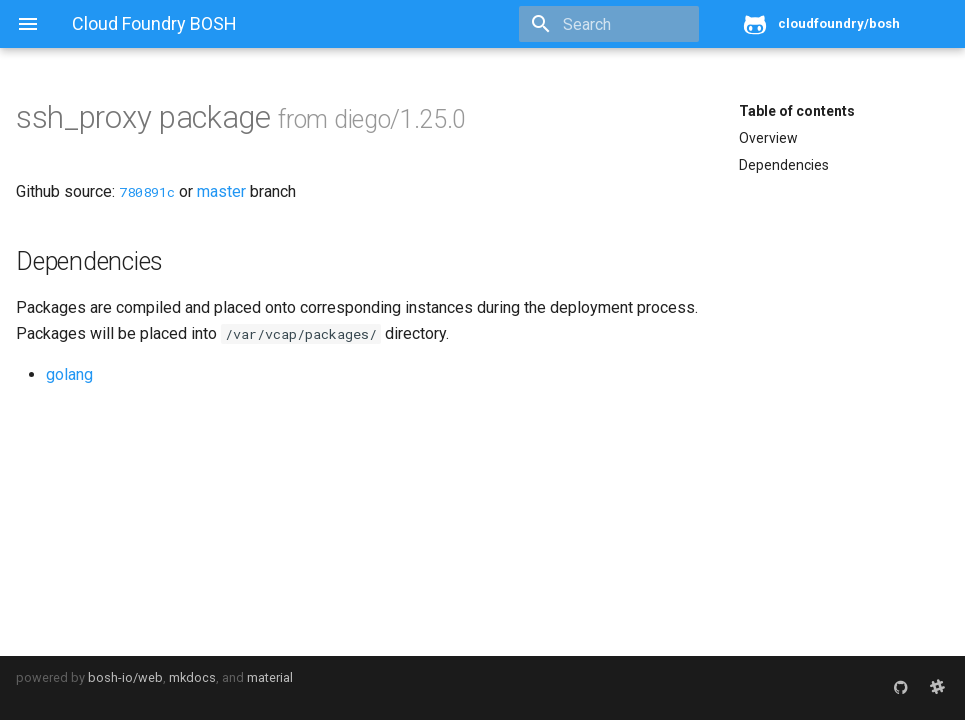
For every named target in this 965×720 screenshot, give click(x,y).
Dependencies (784, 165)
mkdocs (192, 677)
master (221, 191)
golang (69, 374)
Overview (768, 138)
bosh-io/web (125, 677)
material (270, 677)
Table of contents (797, 111)
